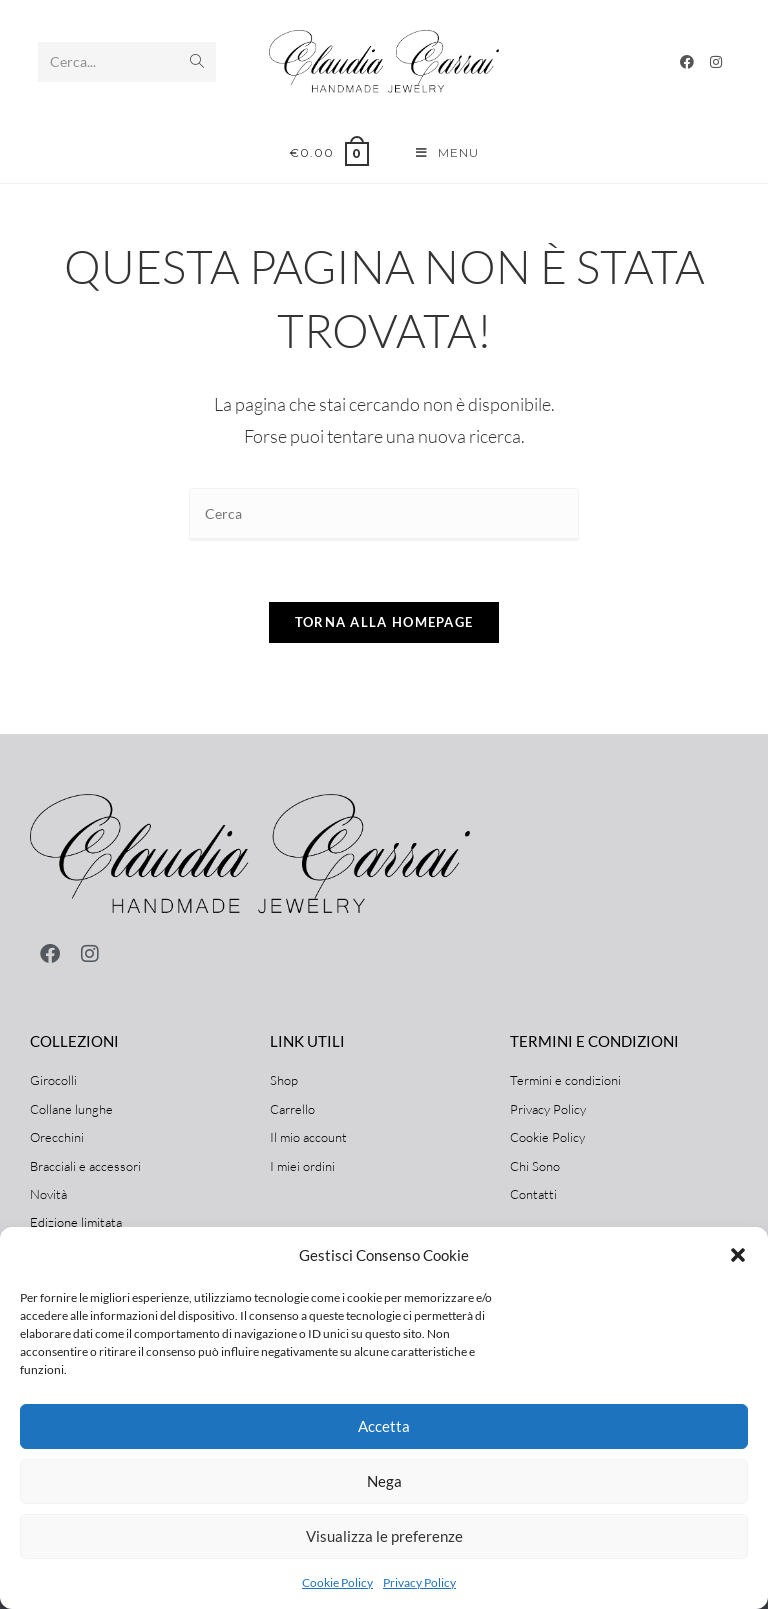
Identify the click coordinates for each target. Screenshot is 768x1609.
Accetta (384, 1426)
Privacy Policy (419, 1582)
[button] (738, 1255)
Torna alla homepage (384, 622)
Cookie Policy (337, 1582)
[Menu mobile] (447, 153)
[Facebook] (687, 62)
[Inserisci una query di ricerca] (384, 514)
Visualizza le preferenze (384, 1536)
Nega (384, 1481)
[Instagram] (716, 62)
